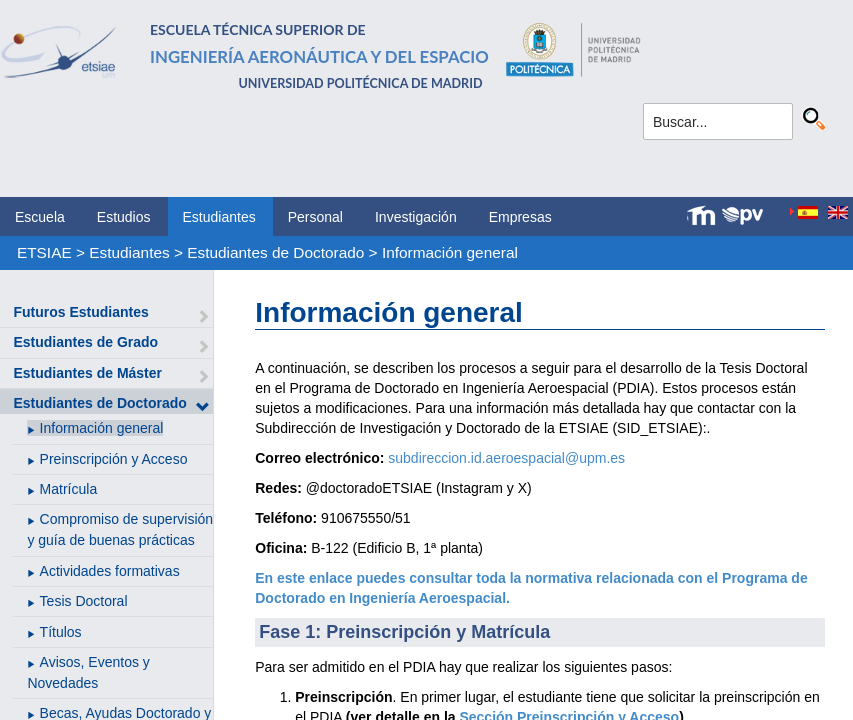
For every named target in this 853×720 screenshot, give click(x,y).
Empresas (520, 217)
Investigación (416, 217)
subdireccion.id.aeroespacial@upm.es (506, 458)
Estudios (124, 217)
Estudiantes (219, 217)
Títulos (61, 632)
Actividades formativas (110, 571)
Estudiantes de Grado (85, 342)
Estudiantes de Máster (87, 373)
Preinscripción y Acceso (114, 459)
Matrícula (69, 489)
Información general (450, 252)
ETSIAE (44, 252)
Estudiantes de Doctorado (275, 252)
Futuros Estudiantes (80, 312)
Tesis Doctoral (84, 601)
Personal (315, 217)
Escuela (40, 217)
